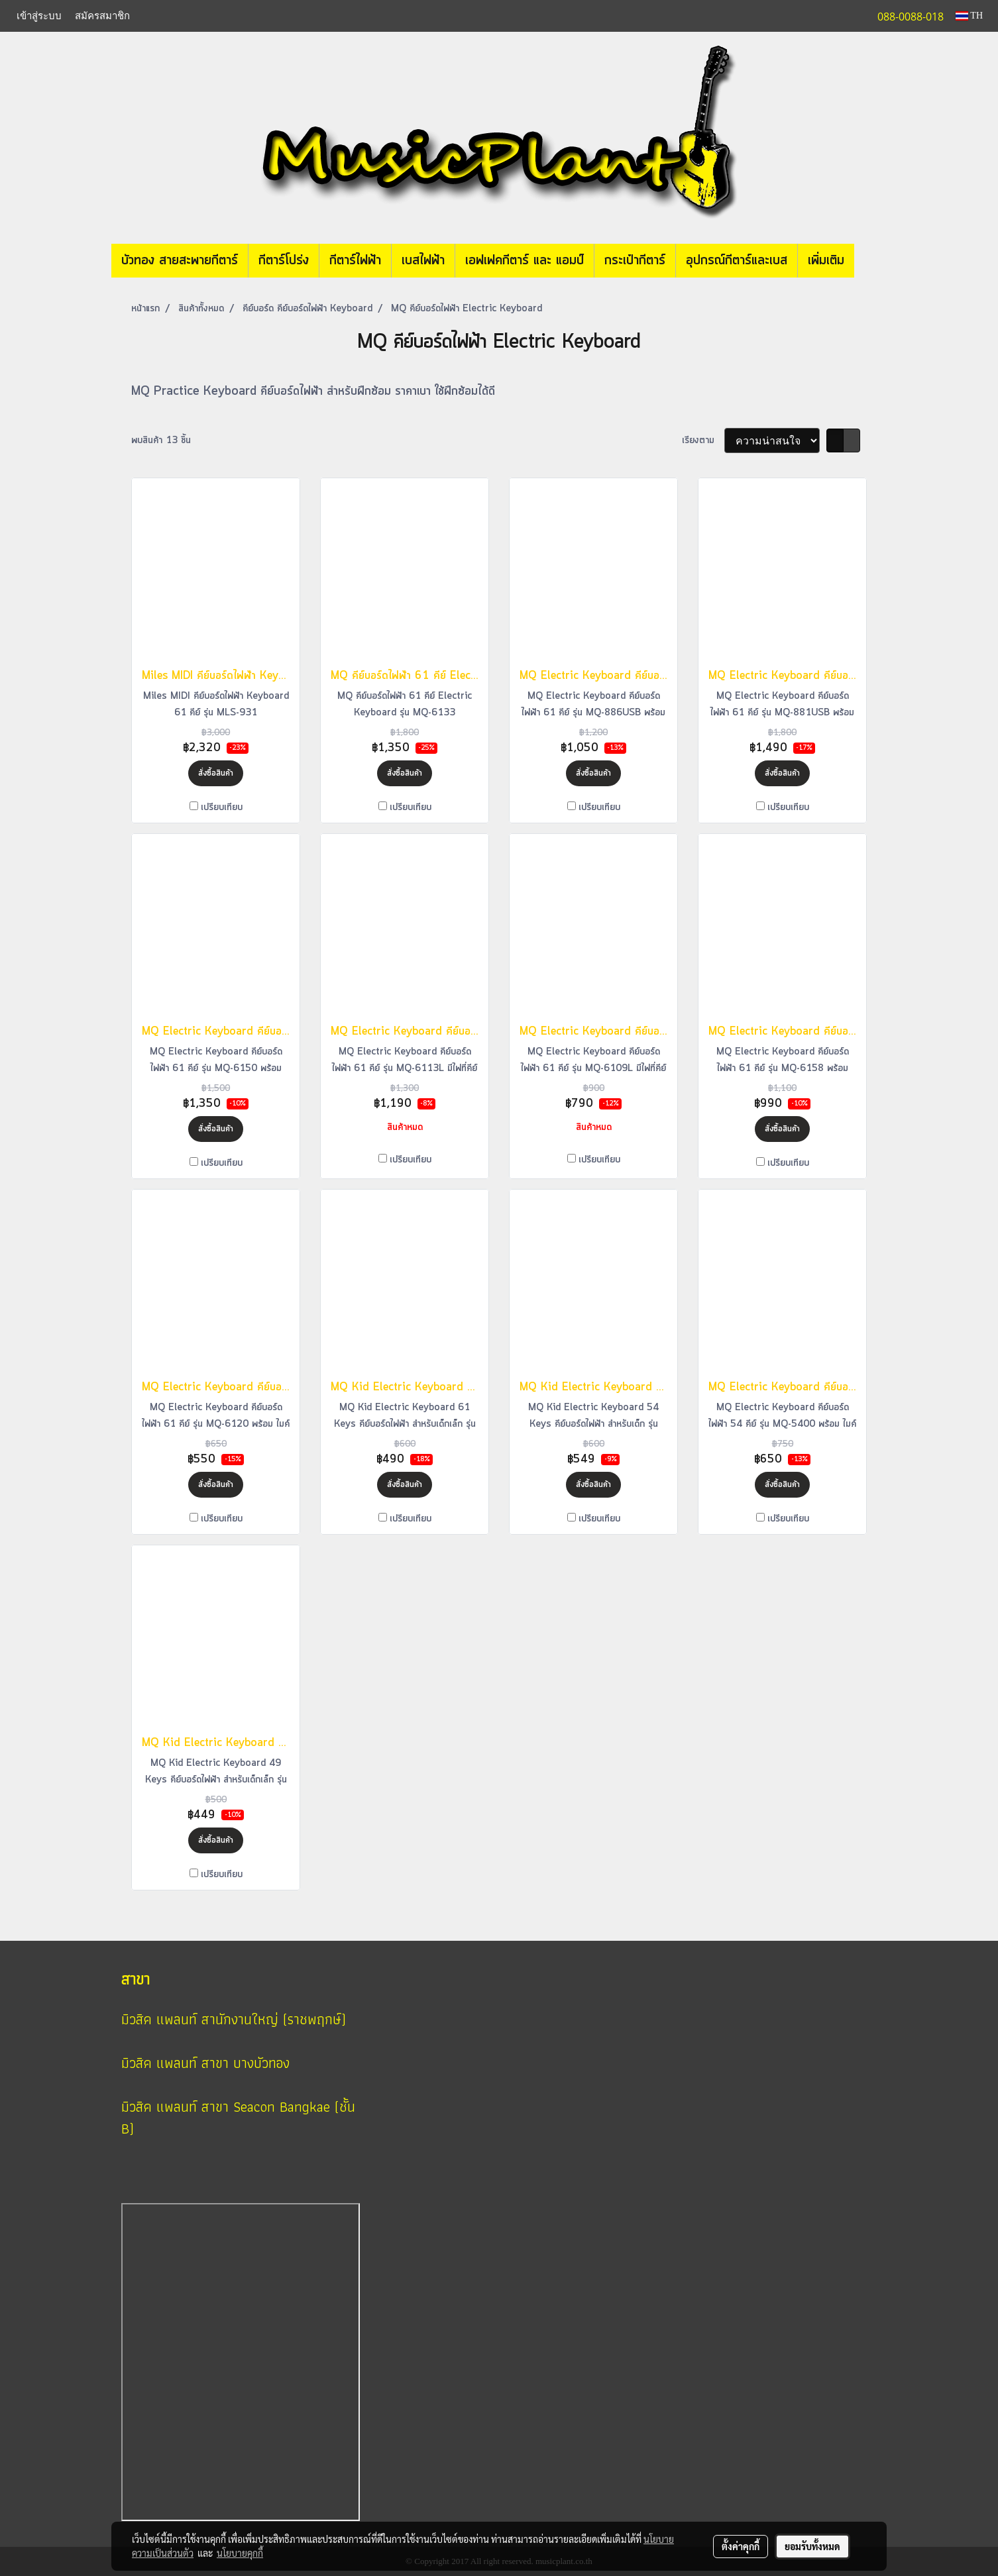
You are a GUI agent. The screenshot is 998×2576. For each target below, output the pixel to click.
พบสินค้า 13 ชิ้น (161, 440)
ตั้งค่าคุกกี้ (740, 2546)
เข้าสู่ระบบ (39, 16)
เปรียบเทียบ (222, 807)
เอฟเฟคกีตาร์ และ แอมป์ (524, 260)
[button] (874, 261)
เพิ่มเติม (826, 260)
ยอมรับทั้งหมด (812, 2546)
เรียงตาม (703, 440)
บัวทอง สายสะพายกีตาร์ (179, 260)
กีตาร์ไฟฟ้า (355, 260)
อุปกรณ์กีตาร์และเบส (736, 260)
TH (969, 16)
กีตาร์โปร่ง (283, 260)
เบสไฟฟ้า (423, 260)
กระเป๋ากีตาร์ (634, 260)
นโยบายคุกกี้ (240, 2553)
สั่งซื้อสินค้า (215, 773)
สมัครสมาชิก (102, 16)
